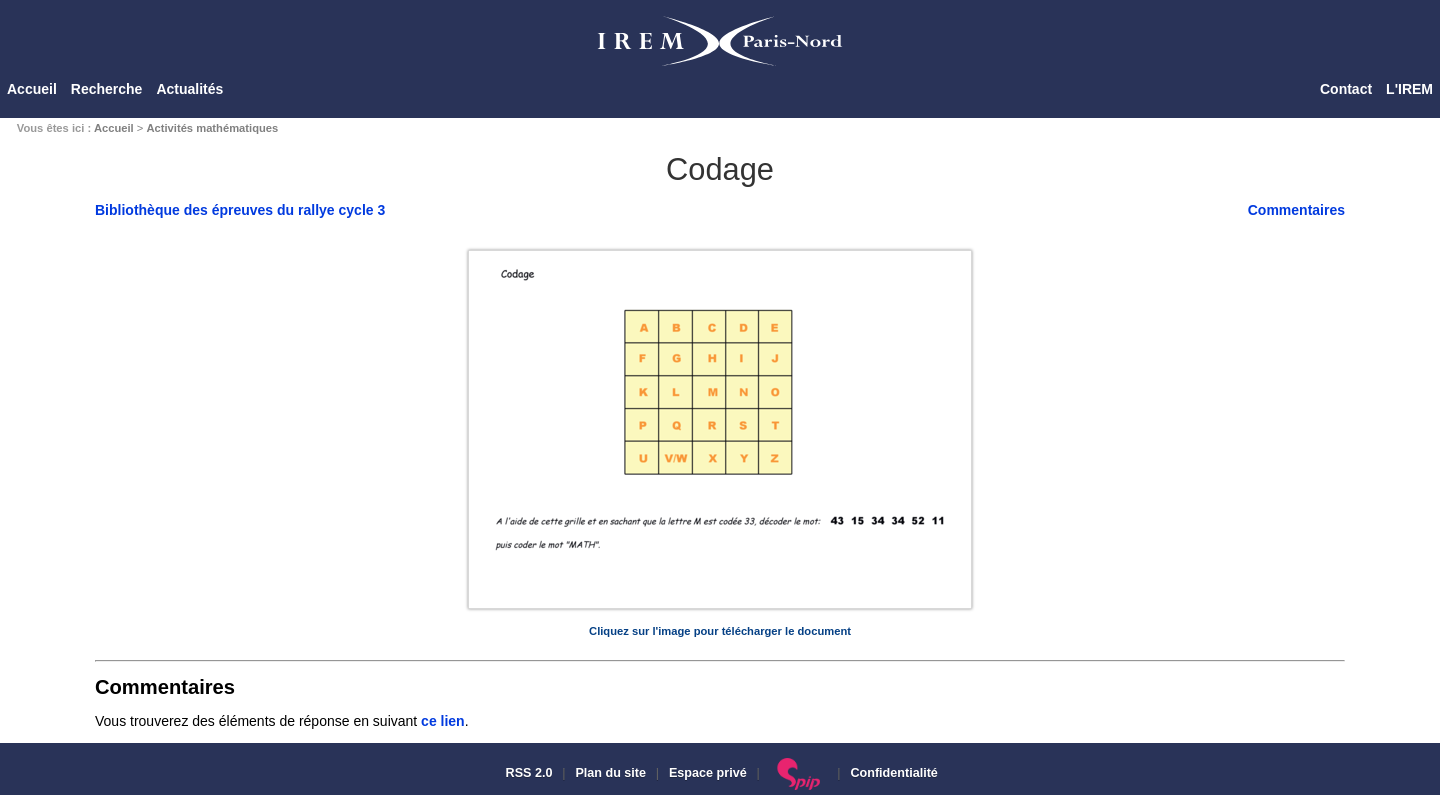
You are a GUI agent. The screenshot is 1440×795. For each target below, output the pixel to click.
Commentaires (1296, 210)
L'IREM (1409, 89)
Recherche (107, 89)
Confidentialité (893, 773)
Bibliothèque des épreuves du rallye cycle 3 (240, 210)
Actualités (189, 89)
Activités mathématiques (212, 128)
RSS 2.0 (527, 773)
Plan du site (610, 773)
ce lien (443, 721)
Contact (1346, 89)
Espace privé (708, 773)
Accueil (32, 89)
